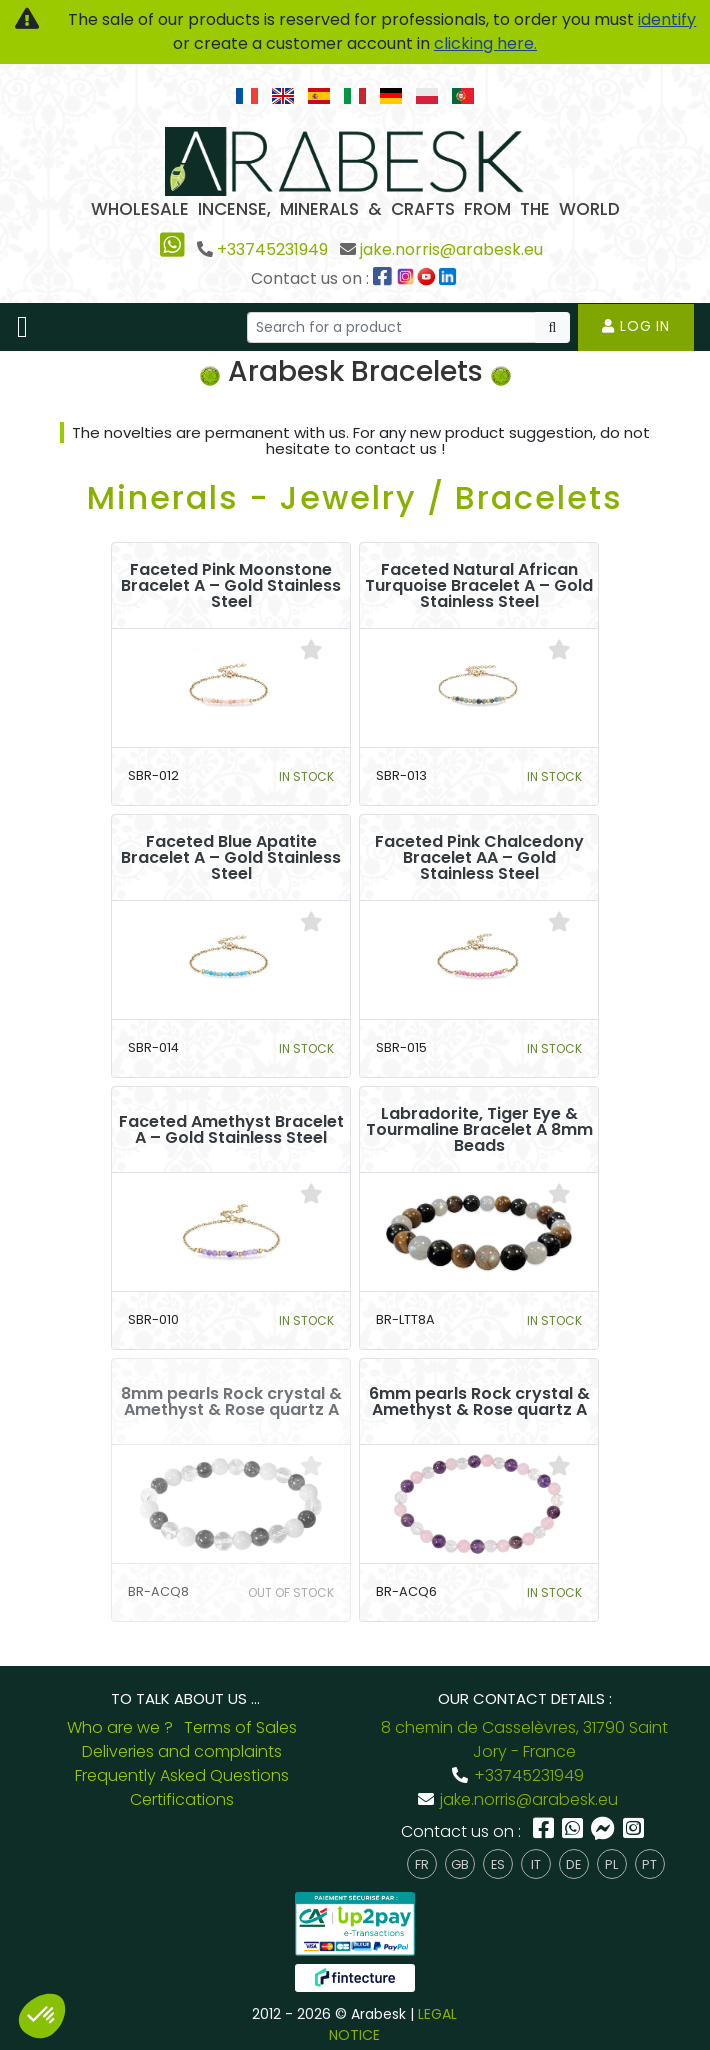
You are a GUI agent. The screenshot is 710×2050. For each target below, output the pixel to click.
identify (667, 19)
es (498, 1864)
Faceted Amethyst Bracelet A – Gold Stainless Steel (231, 1130)
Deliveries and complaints (182, 1751)
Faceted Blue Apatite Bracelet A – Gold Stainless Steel (231, 858)
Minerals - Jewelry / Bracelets (355, 497)
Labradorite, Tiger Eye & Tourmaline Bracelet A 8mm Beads (479, 1130)
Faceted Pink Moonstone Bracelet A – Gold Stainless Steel (231, 586)
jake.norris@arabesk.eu (451, 249)
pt (649, 1864)
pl (611, 1864)
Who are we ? (120, 1727)
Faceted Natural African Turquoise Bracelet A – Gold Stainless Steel (479, 586)
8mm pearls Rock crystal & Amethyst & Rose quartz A (231, 1402)
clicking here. (485, 43)
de (573, 1864)
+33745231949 (272, 249)
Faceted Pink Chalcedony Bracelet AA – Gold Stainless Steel (479, 858)
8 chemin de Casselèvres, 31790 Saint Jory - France (524, 1739)
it (536, 1864)
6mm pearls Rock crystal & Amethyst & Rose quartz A (479, 1402)
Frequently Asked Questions (182, 1775)
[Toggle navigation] (22, 327)
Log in (636, 326)
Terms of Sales (240, 1727)
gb (460, 1864)
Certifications (182, 1799)
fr (422, 1864)
